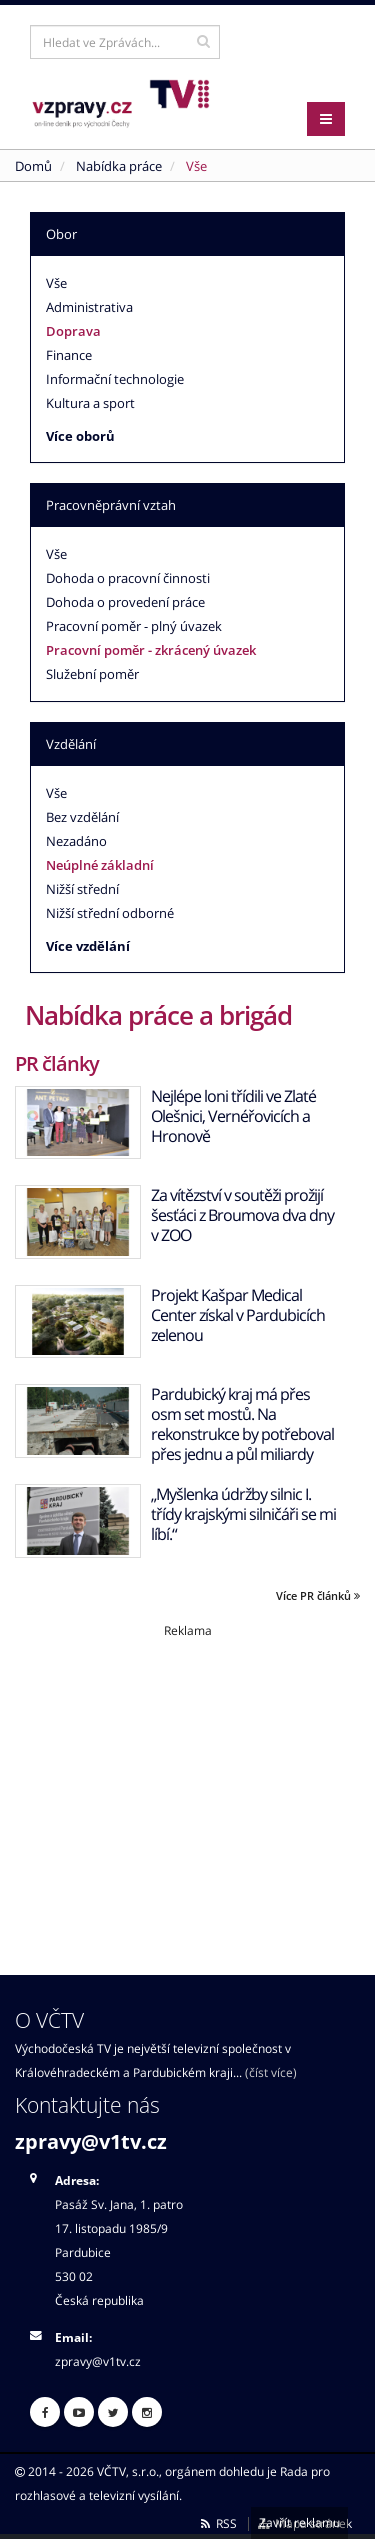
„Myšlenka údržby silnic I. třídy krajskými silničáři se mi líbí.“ (243, 1514)
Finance (69, 355)
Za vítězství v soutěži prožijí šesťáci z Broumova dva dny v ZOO (242, 1215)
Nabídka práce (119, 166)
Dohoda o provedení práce (125, 602)
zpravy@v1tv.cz (91, 2141)
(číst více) (271, 2072)
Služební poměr (92, 674)
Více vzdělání (88, 946)
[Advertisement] (187, 1779)
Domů (33, 166)
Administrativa (89, 307)
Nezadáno (76, 841)
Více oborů (80, 436)
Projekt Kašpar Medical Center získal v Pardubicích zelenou (238, 1315)
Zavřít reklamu (299, 2522)
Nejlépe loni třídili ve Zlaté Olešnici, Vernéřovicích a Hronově (233, 1116)
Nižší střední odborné (110, 913)
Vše (56, 283)
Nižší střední (82, 889)
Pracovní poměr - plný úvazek (134, 626)
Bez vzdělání (82, 817)
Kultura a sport (90, 403)
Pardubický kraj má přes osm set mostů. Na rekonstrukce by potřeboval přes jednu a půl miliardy (242, 1424)
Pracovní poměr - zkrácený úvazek (151, 650)
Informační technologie (115, 379)
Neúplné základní (100, 865)
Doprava (73, 331)
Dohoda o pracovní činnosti (128, 578)
